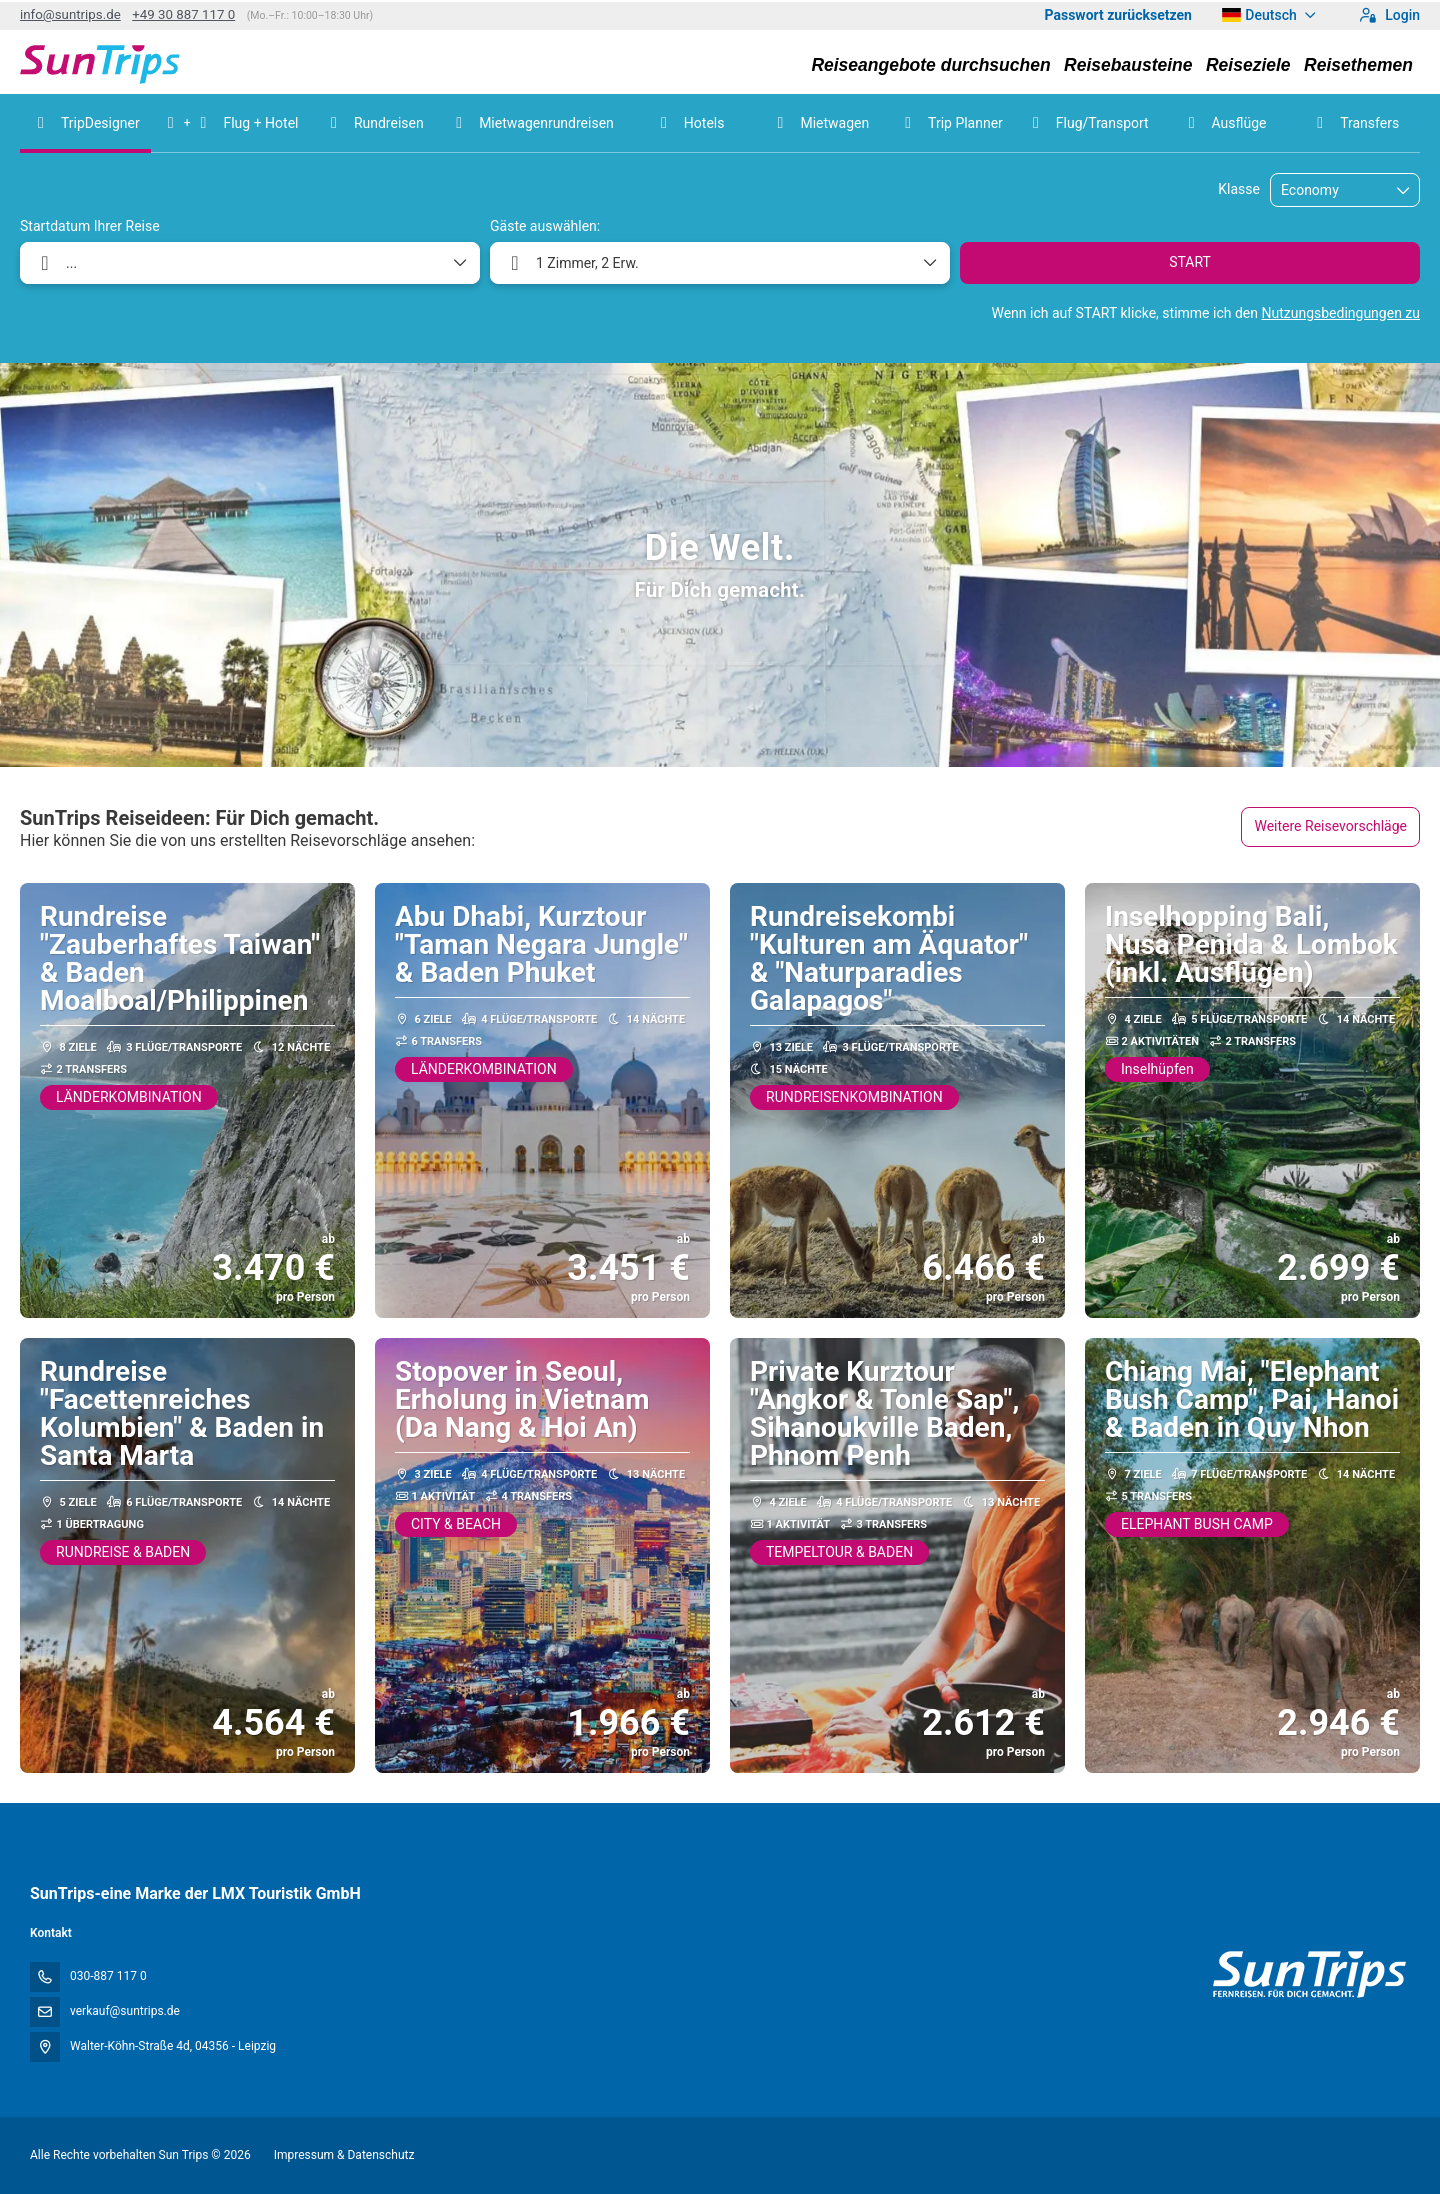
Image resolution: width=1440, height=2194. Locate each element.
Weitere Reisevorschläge (1330, 826)
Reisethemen (1358, 65)
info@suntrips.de (70, 14)
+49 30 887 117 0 (183, 14)
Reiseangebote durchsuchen (930, 65)
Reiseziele (1248, 65)
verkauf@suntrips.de (125, 2011)
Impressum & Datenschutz (344, 2155)
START (1190, 262)
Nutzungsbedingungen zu (1340, 313)
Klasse (1239, 189)
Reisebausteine (1128, 65)
